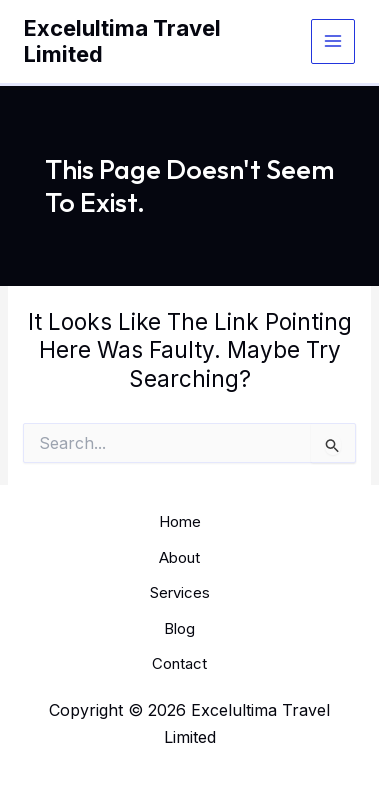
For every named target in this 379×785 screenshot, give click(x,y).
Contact (179, 663)
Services (180, 592)
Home (180, 521)
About (179, 557)
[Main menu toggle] (333, 41)
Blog (179, 628)
